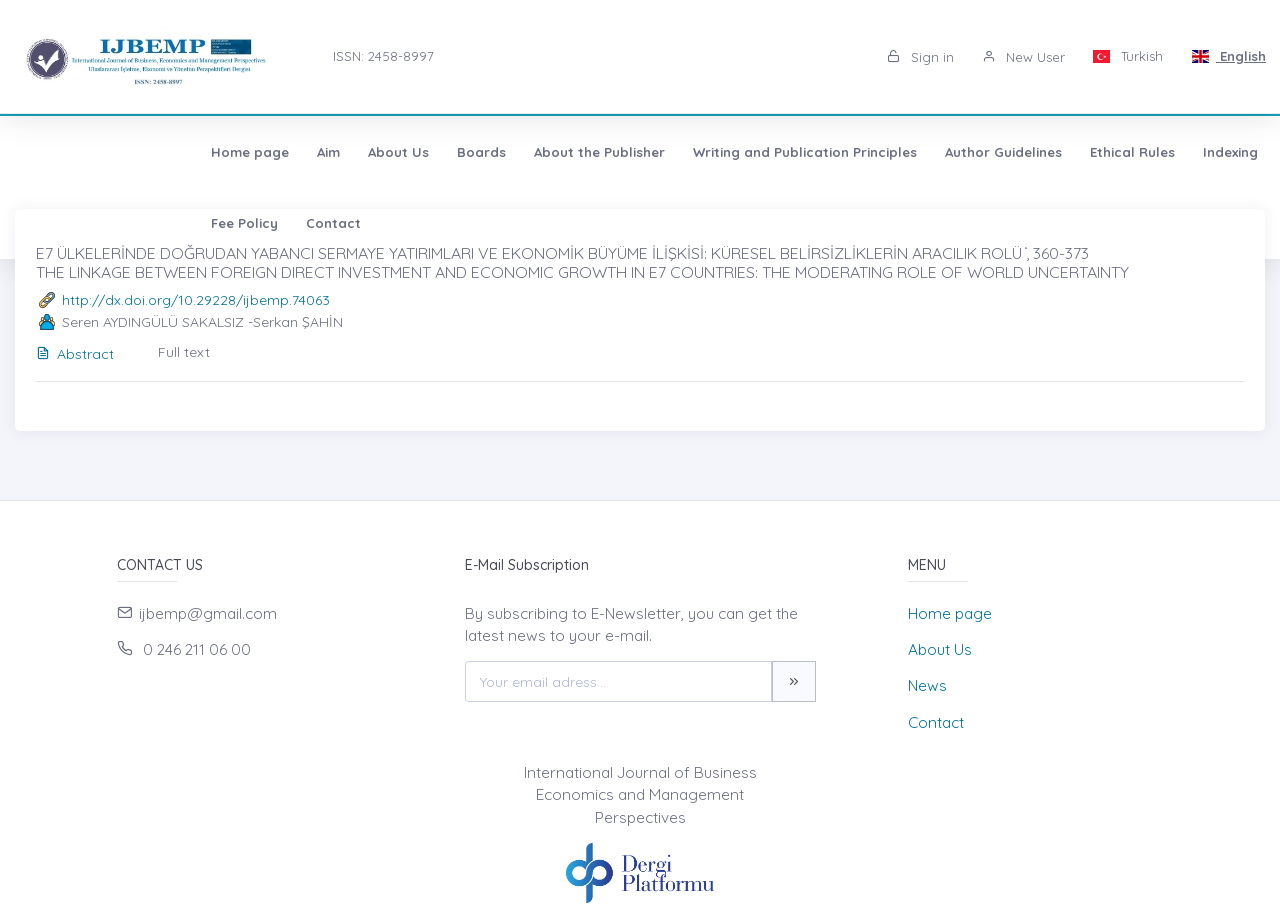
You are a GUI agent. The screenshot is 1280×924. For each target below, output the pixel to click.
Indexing (1057, 152)
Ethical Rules (959, 152)
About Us (225, 152)
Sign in (920, 57)
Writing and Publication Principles (632, 152)
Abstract (75, 354)
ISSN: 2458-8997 (383, 56)
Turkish (1128, 56)
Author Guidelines (830, 152)
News (927, 685)
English (1228, 56)
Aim (155, 152)
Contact (1235, 152)
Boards (308, 152)
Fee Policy (1146, 152)
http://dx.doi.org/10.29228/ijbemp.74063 (196, 300)
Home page (77, 152)
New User (1023, 57)
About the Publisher (426, 152)
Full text (184, 352)
